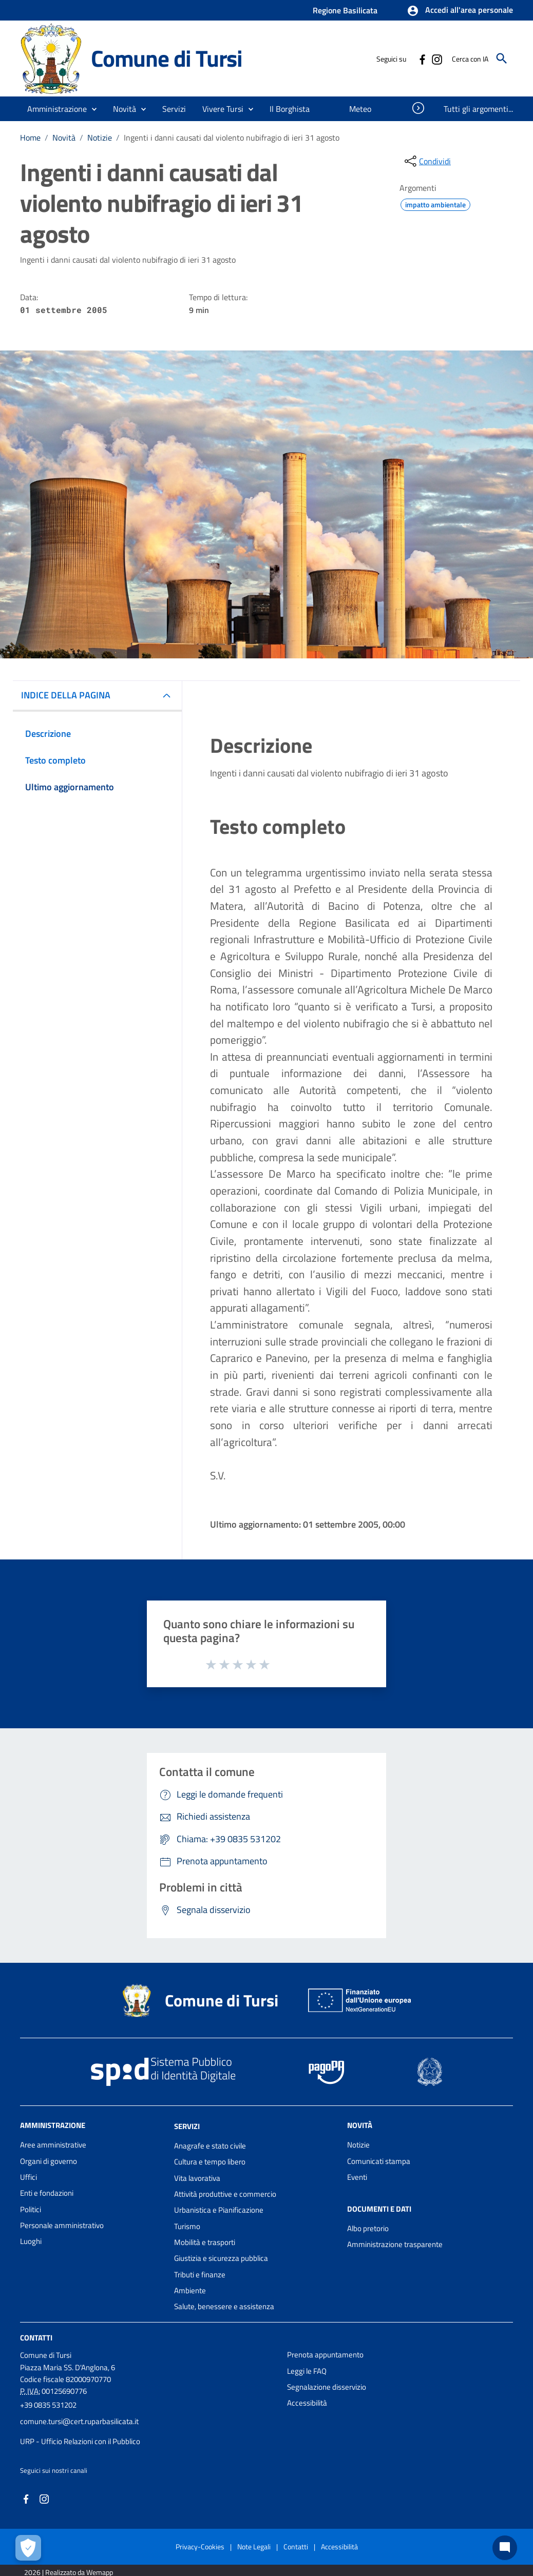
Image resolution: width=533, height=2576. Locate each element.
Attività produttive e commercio (225, 2194)
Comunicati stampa (378, 2161)
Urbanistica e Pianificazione (218, 2210)
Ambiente (190, 2290)
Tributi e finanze (199, 2274)
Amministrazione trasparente (395, 2244)
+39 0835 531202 (48, 2405)
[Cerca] (501, 58)
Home (30, 137)
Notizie (99, 137)
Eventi (357, 2177)
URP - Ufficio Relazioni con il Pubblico (80, 2441)
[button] (460, 11)
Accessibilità (307, 2403)
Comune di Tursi (166, 58)
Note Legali (254, 2546)
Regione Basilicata (345, 10)
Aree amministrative (53, 2145)
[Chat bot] (505, 2548)
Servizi (187, 2126)
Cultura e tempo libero (209, 2162)
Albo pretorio (368, 2228)
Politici (30, 2209)
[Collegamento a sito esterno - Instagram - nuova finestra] (436, 58)
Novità (63, 137)
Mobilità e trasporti (204, 2242)
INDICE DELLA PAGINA (65, 695)
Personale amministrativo (62, 2225)
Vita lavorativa (197, 2178)
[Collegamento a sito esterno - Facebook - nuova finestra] (422, 58)
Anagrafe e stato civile (210, 2146)
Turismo (187, 2226)
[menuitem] (290, 109)
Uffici (28, 2177)
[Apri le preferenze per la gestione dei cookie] (28, 2548)
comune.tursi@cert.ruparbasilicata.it (79, 2421)
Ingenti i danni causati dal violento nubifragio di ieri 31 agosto (231, 137)
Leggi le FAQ (307, 2371)
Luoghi (31, 2241)
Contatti (36, 2338)
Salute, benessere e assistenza (224, 2306)
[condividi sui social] (427, 161)
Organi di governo (48, 2161)
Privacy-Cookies (200, 2546)
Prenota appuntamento (325, 2354)
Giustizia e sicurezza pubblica (221, 2258)
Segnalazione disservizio (326, 2387)
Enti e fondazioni (46, 2193)
